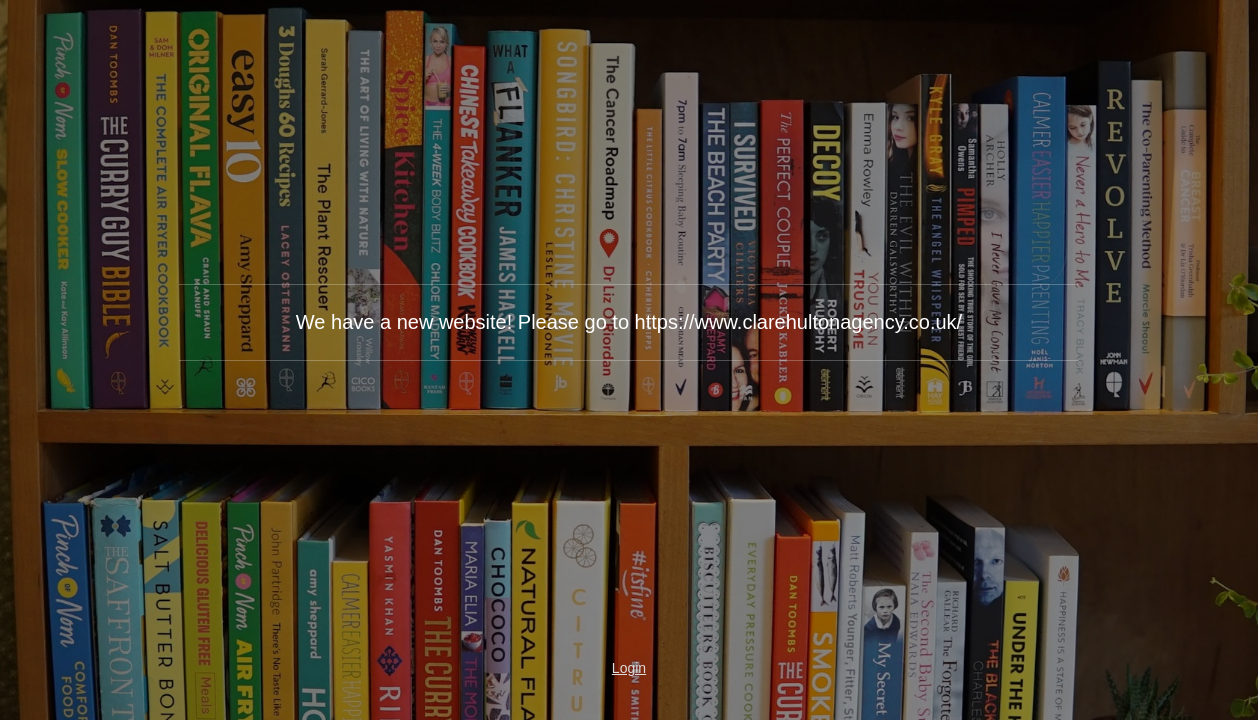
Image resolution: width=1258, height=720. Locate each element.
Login (629, 668)
